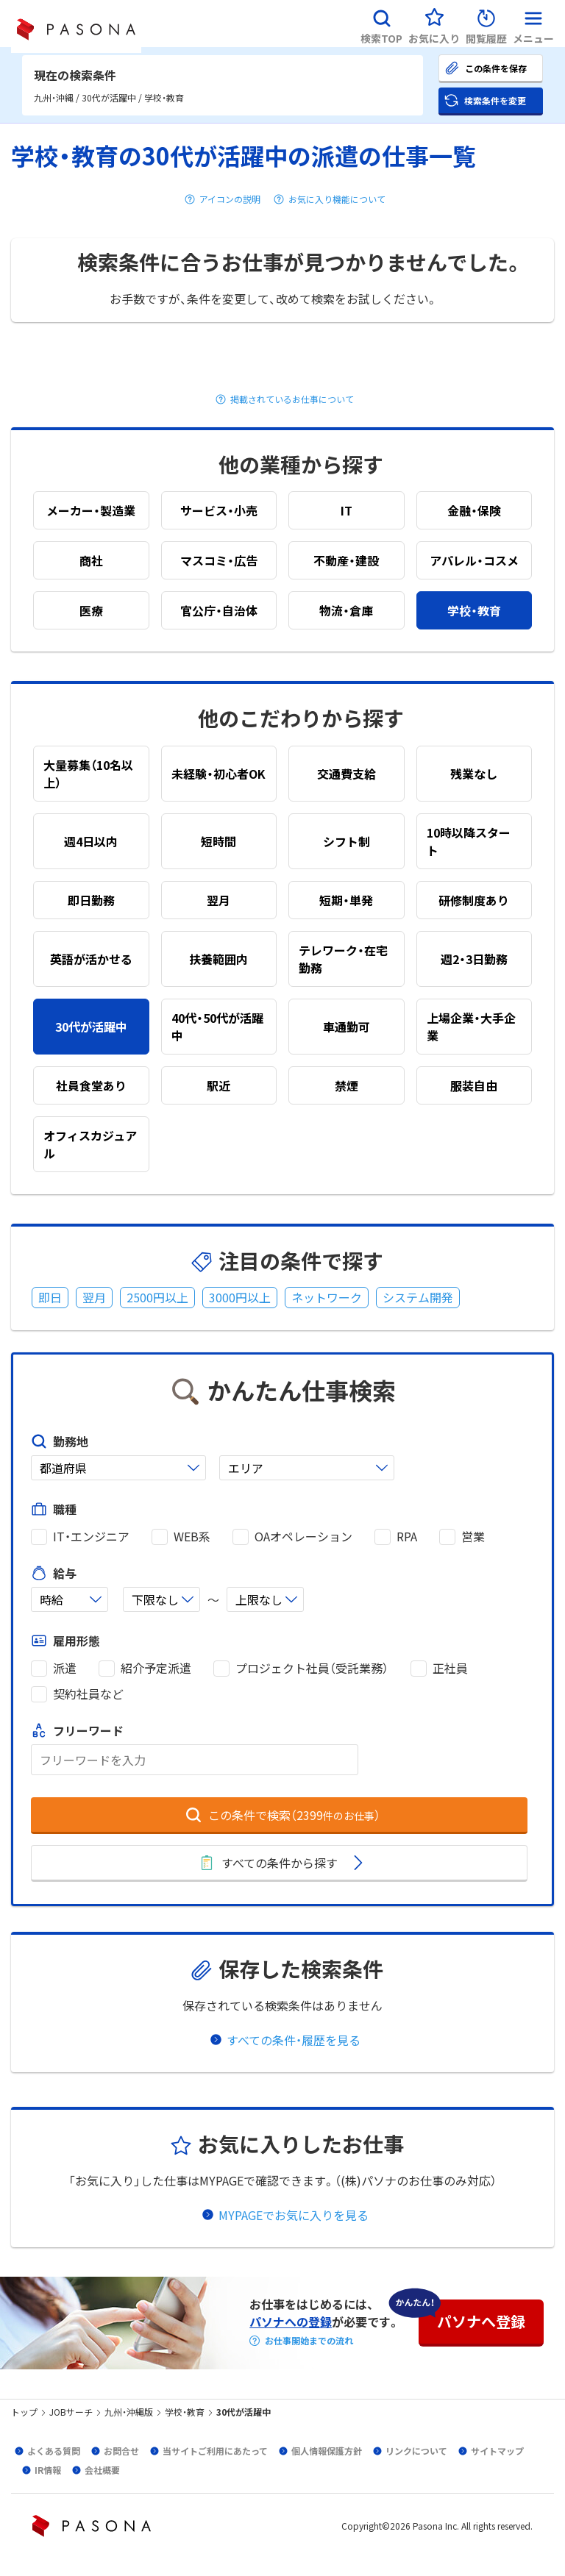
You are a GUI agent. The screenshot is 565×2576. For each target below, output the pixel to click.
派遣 (65, 1668)
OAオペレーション (303, 1536)
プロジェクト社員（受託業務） (311, 1668)
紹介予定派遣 (156, 1668)
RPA (407, 1536)
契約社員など (88, 1694)
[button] (381, 23)
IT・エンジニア (91, 1536)
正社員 (450, 1668)
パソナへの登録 (290, 2321)
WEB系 (192, 1536)
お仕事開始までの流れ (309, 2340)
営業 (473, 1536)
